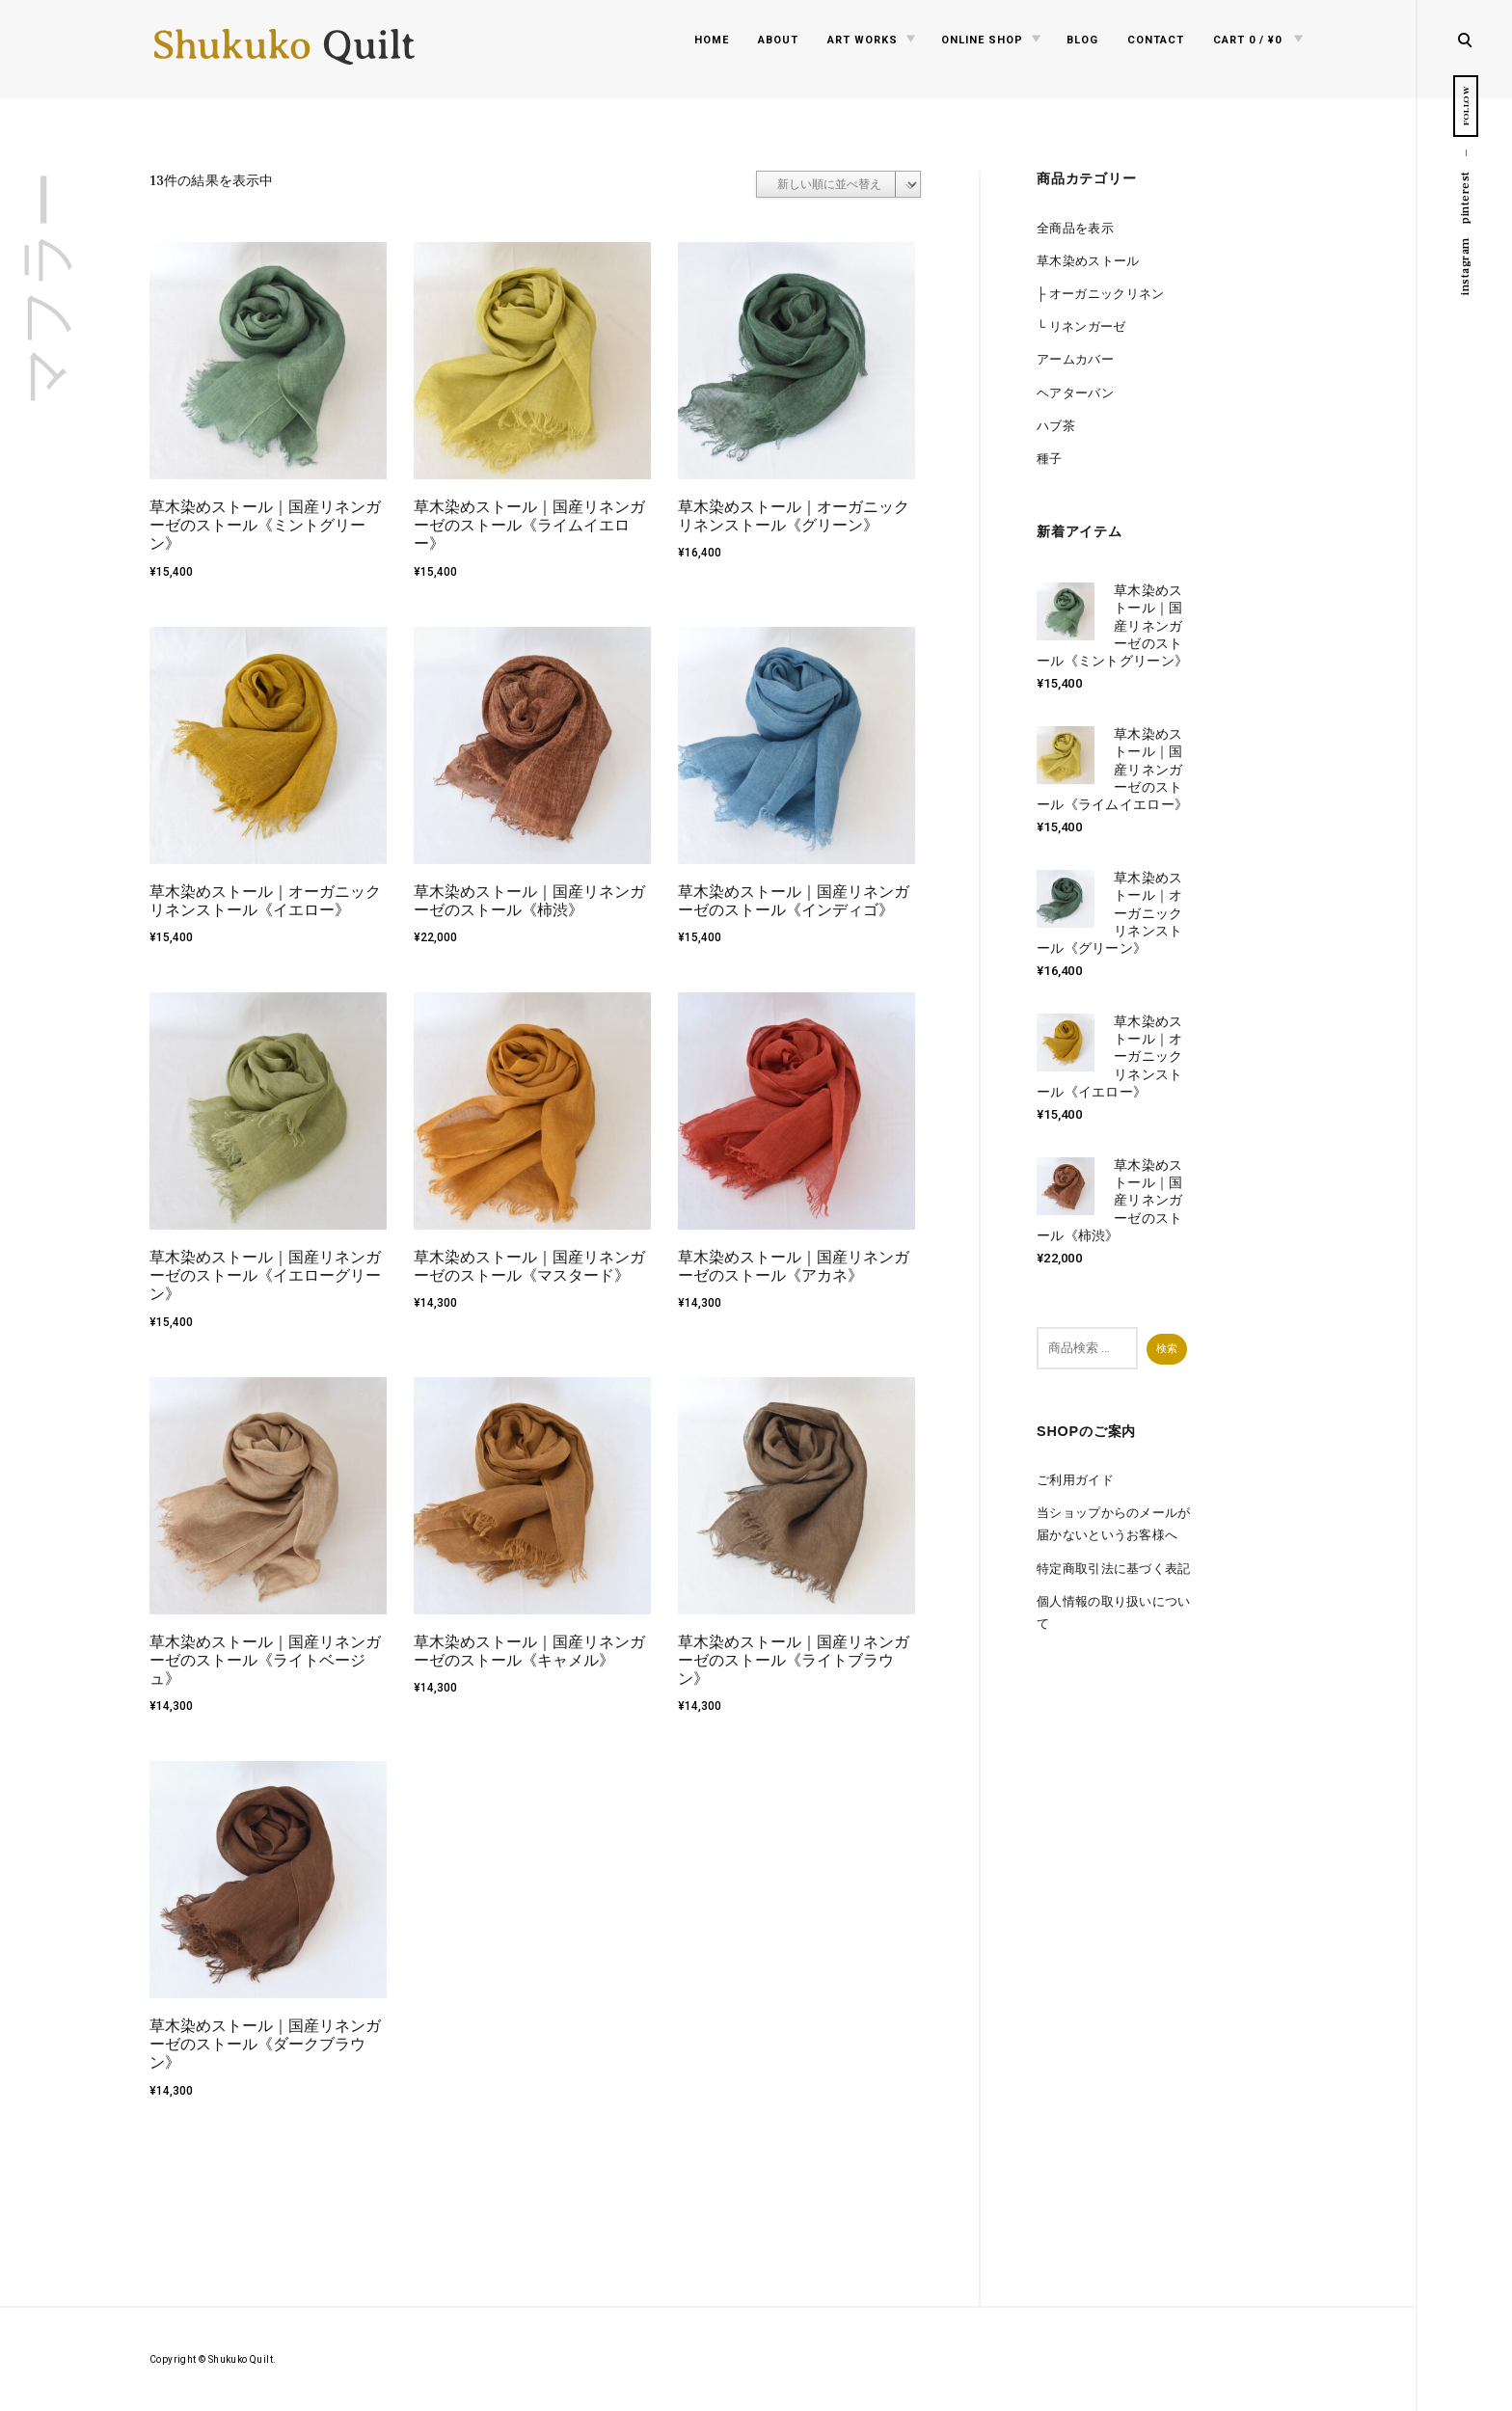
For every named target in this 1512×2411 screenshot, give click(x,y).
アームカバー (1075, 359)
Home (711, 40)
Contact (1155, 40)
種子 (1050, 458)
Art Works (862, 40)
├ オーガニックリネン (1101, 293)
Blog (1082, 40)
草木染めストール (1088, 261)
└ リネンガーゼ (1081, 326)
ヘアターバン (1075, 393)
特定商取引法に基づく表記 (1114, 1568)
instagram (1465, 266)
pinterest (1465, 197)
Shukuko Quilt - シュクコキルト (284, 53)
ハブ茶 (1056, 426)
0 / (1247, 40)
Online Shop (982, 40)
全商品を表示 (1075, 228)
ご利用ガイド (1075, 1480)
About (778, 40)
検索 (1166, 1348)
